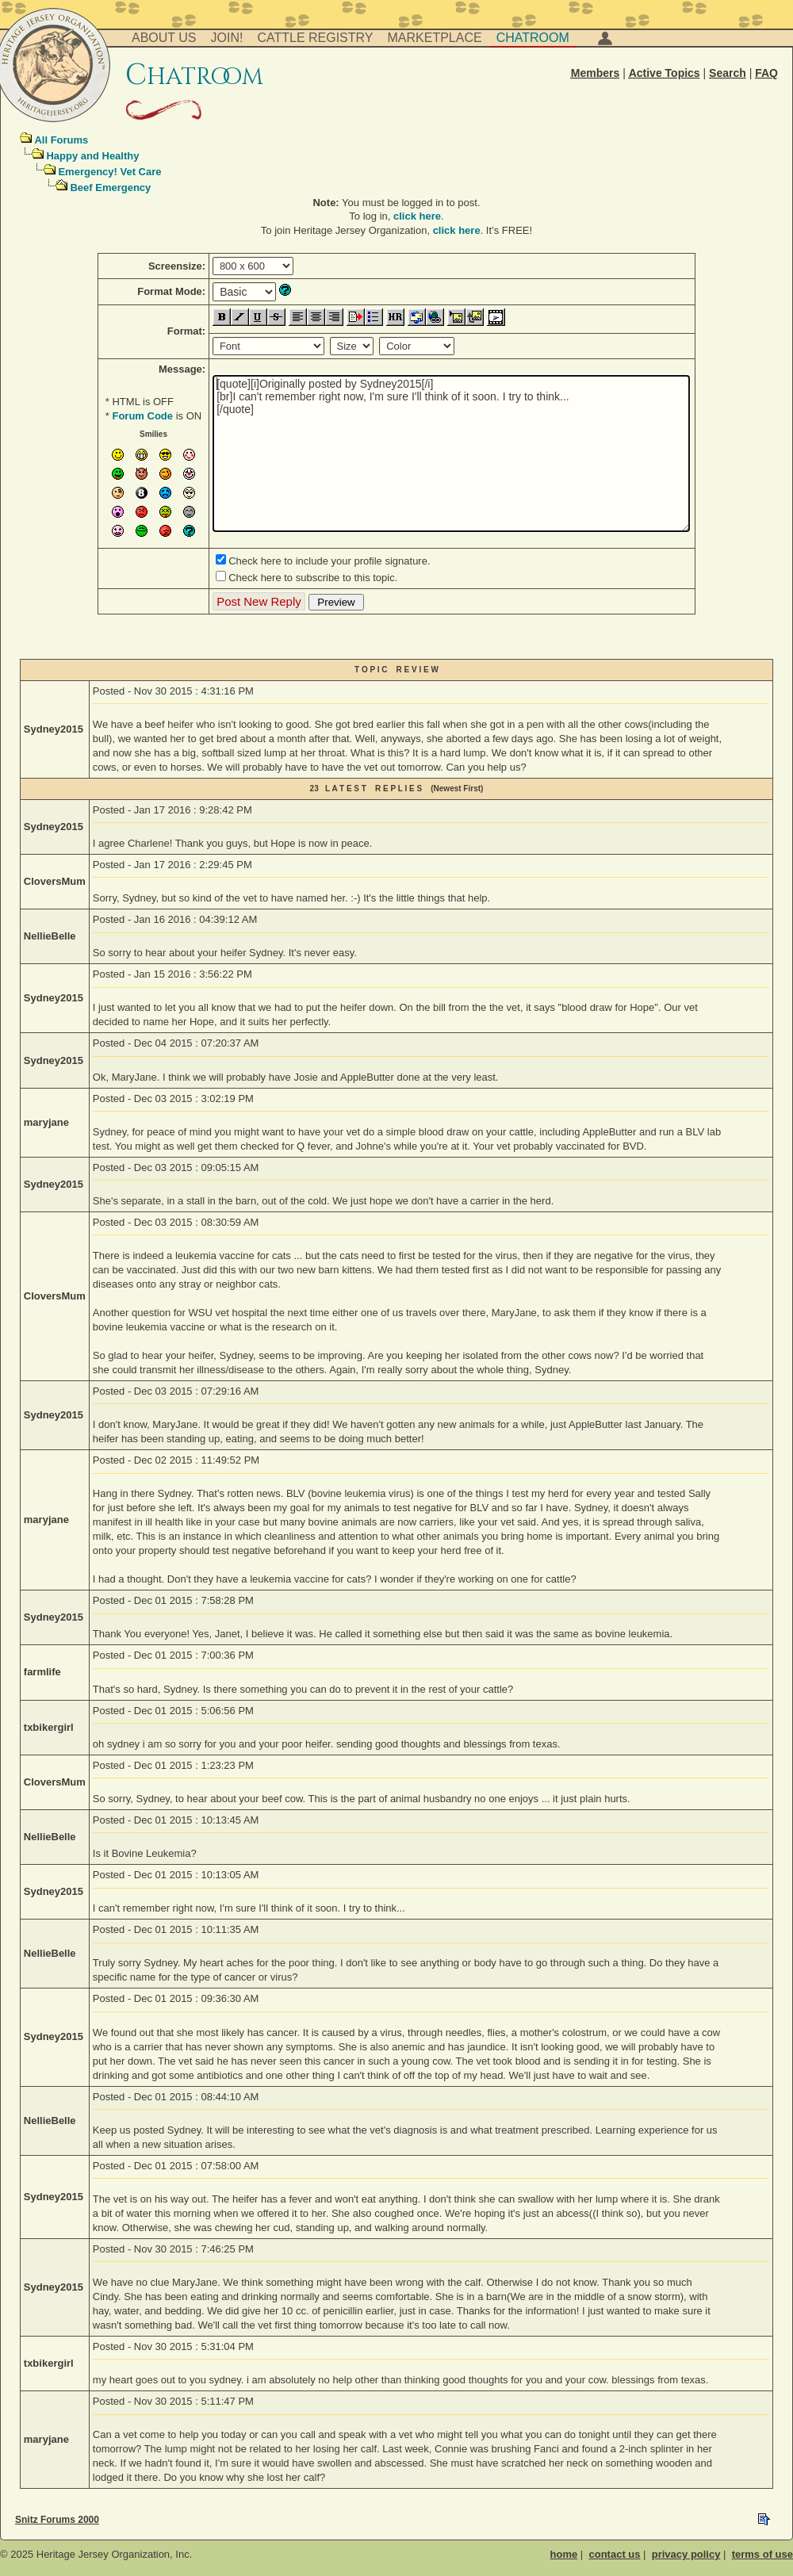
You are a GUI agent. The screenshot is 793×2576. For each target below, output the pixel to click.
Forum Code (142, 416)
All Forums (61, 140)
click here (417, 216)
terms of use (762, 2554)
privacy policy (686, 2554)
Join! (227, 37)
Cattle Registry (315, 37)
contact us (614, 2554)
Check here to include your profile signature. (329, 561)
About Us (164, 37)
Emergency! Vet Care (109, 172)
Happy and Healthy (92, 156)
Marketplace (435, 37)
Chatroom (532, 37)
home (564, 2554)
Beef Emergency (110, 187)
